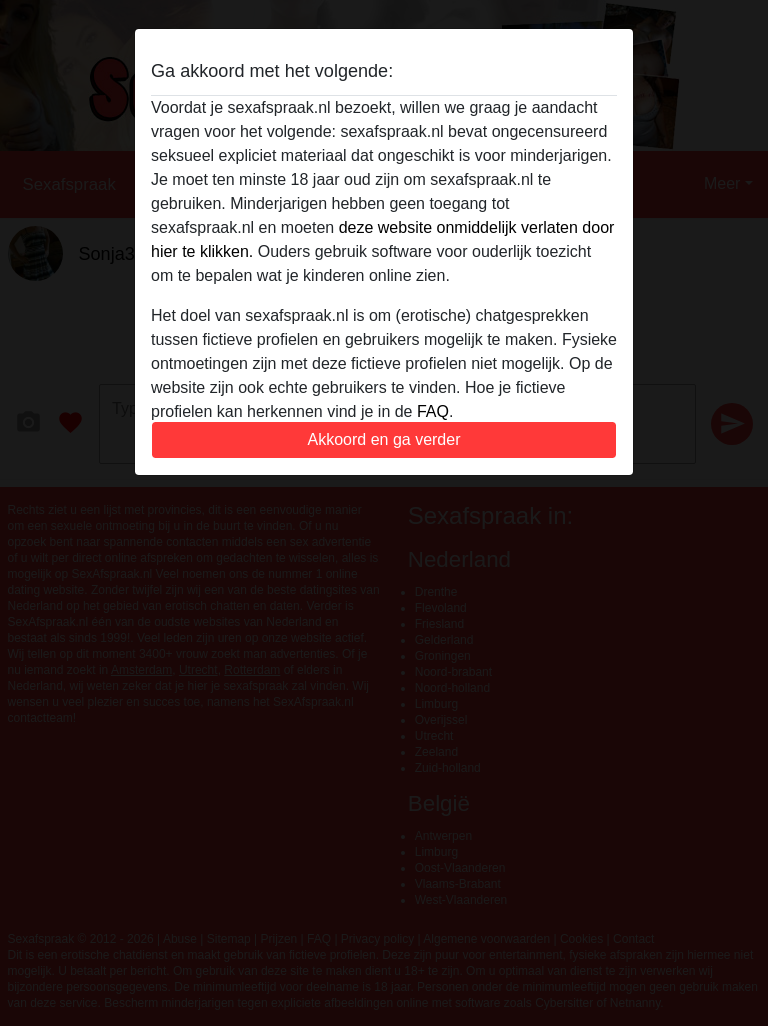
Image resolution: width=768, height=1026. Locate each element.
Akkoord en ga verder (384, 439)
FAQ (433, 411)
